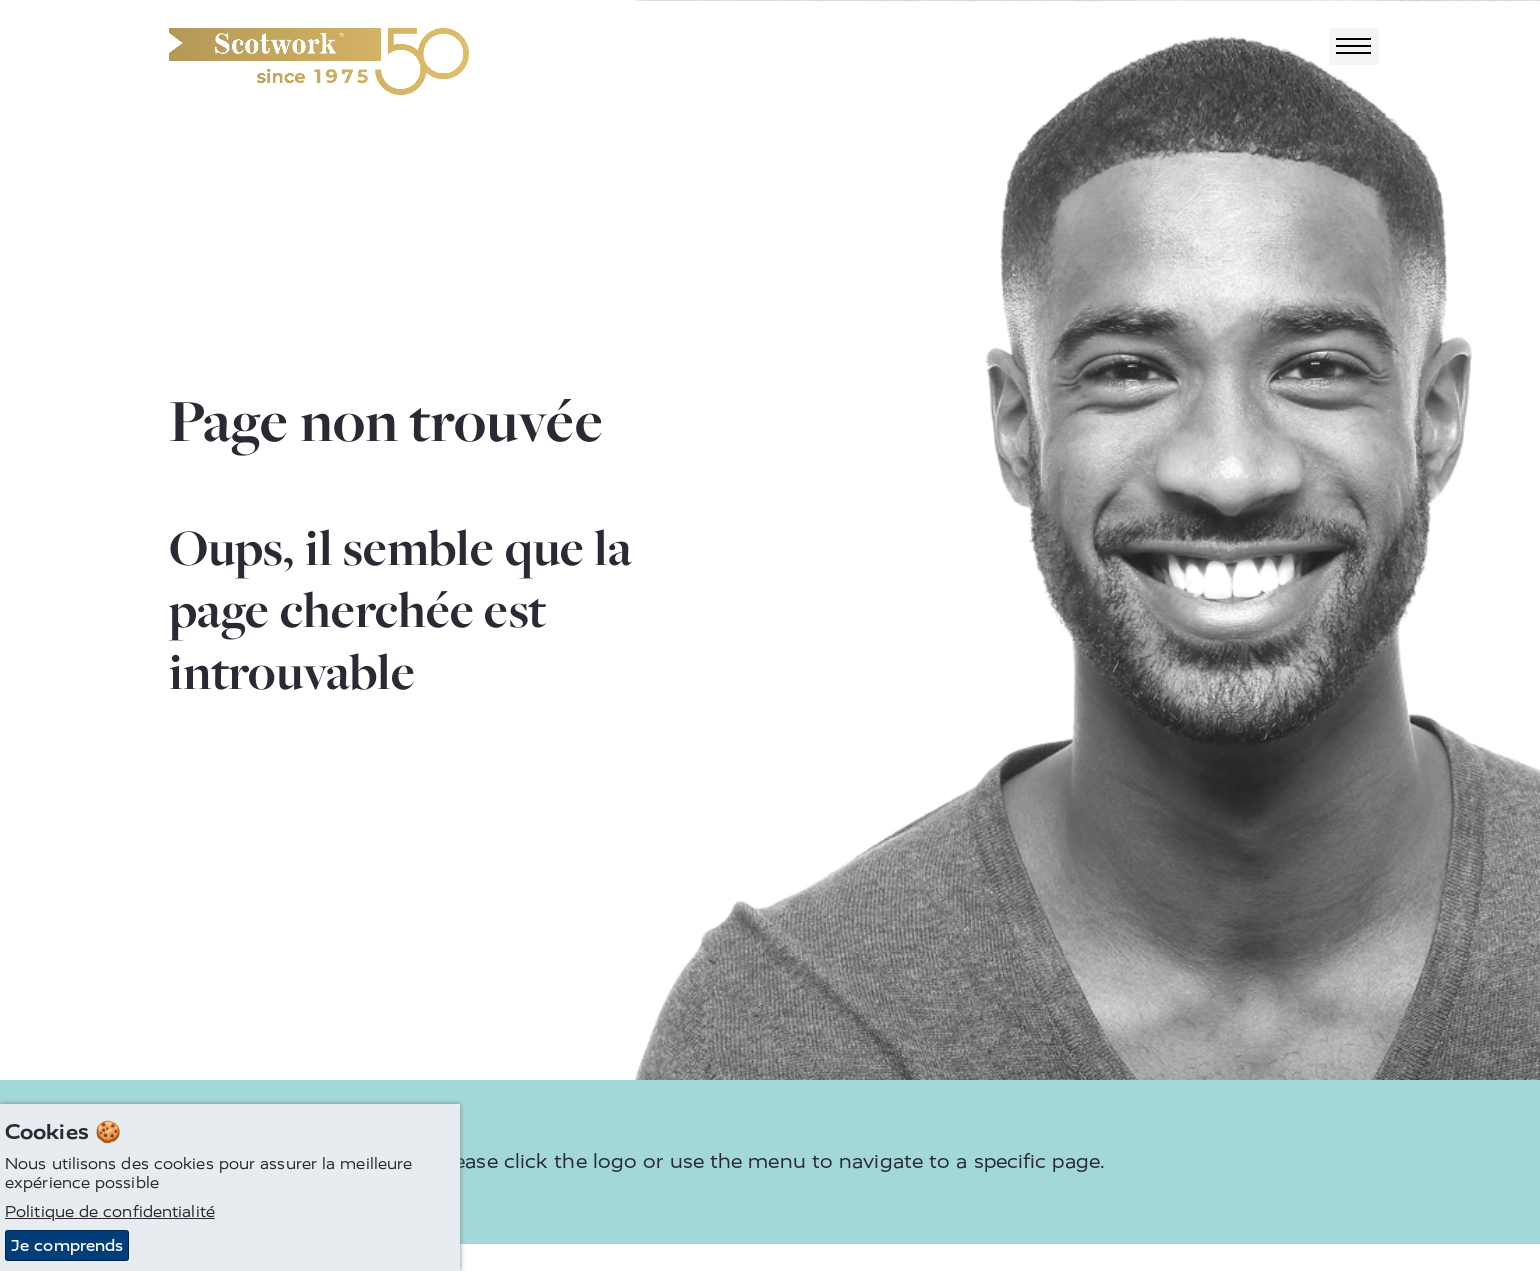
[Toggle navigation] (1354, 46)
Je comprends (67, 1246)
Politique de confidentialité (110, 1212)
